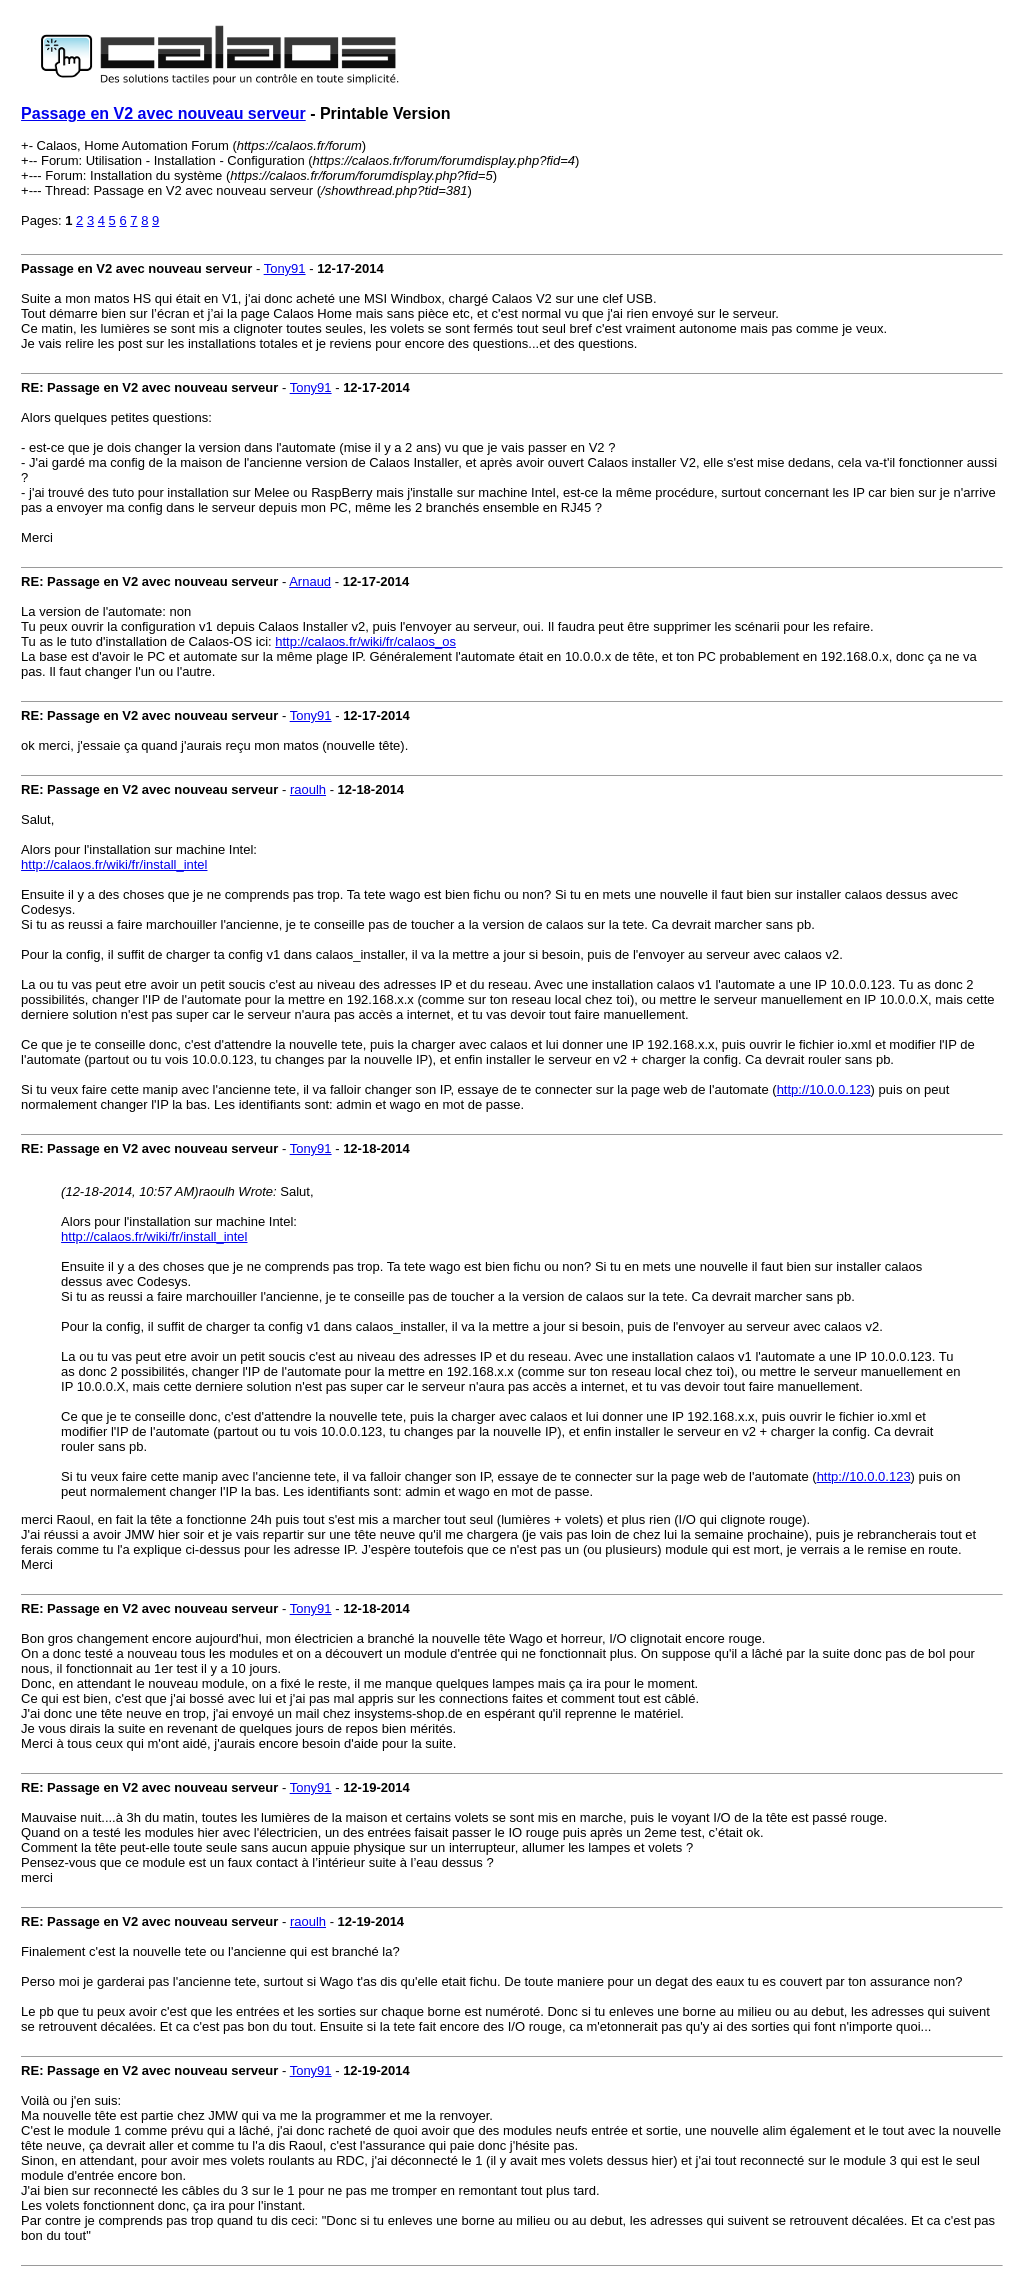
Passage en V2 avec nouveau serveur (163, 113)
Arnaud (310, 581)
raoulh (308, 789)
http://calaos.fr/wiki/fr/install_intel (114, 864)
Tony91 (285, 268)
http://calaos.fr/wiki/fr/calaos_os (365, 641)
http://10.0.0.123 (824, 1089)
